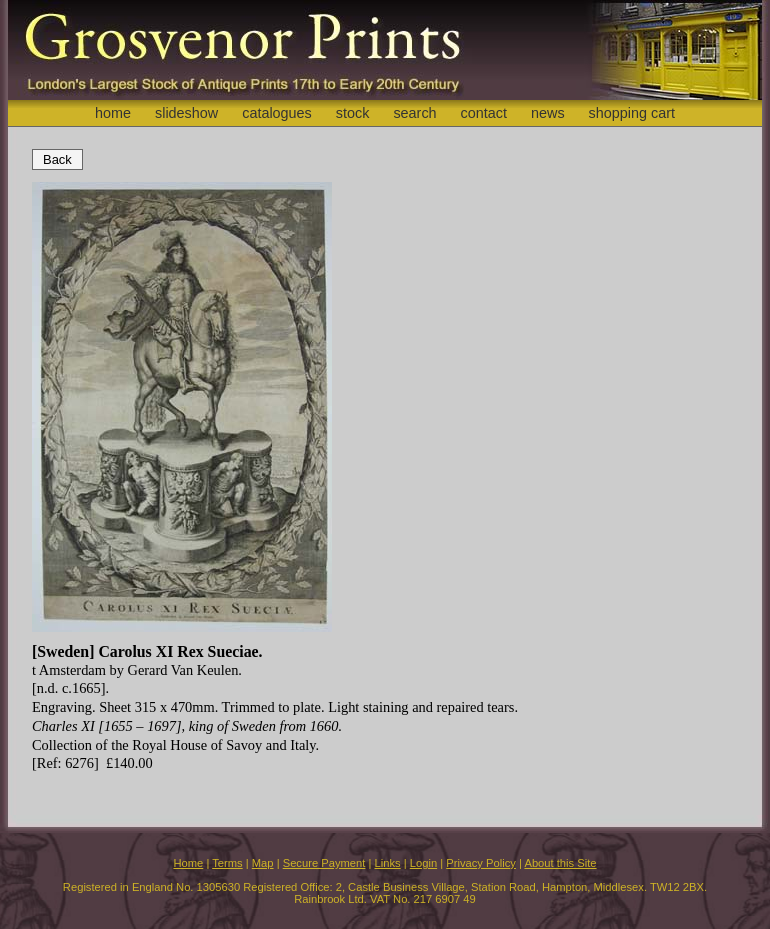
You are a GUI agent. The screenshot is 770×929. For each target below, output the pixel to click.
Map (263, 863)
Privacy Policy (481, 863)
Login (423, 863)
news (548, 113)
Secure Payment (324, 863)
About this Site (560, 863)
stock (353, 113)
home (113, 113)
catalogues (277, 113)
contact (484, 113)
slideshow (186, 113)
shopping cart (632, 113)
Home (188, 863)
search (414, 113)
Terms (227, 863)
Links (388, 863)
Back (57, 159)
